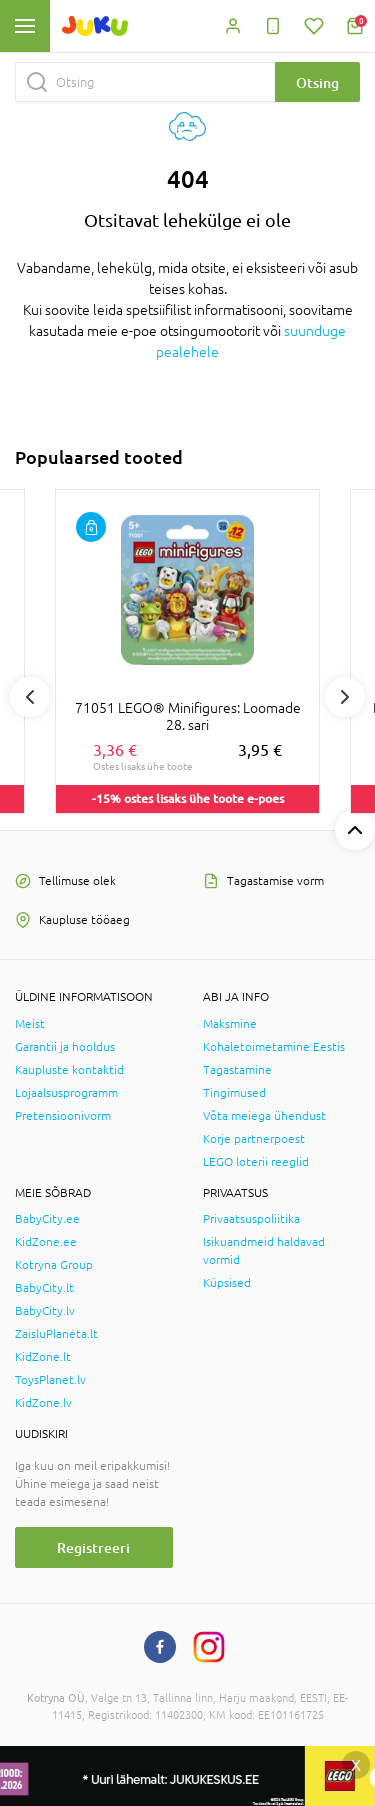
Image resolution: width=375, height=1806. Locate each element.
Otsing (317, 82)
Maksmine (230, 1024)
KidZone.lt (43, 1357)
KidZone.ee (46, 1242)
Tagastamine (237, 1070)
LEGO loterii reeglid (256, 1162)
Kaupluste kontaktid (69, 1070)
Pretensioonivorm (63, 1116)
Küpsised (227, 1283)
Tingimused (234, 1093)
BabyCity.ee (47, 1219)
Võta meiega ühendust (264, 1116)
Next (345, 697)
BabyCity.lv (45, 1311)
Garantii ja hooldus (65, 1047)
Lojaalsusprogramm (66, 1093)
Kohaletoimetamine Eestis (274, 1047)
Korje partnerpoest (254, 1139)
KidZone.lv (43, 1403)
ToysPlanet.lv (50, 1380)
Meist (30, 1024)
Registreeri (93, 1547)
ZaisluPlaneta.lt (56, 1334)
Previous (30, 697)
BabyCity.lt (44, 1288)
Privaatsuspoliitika (251, 1219)
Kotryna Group (54, 1265)
